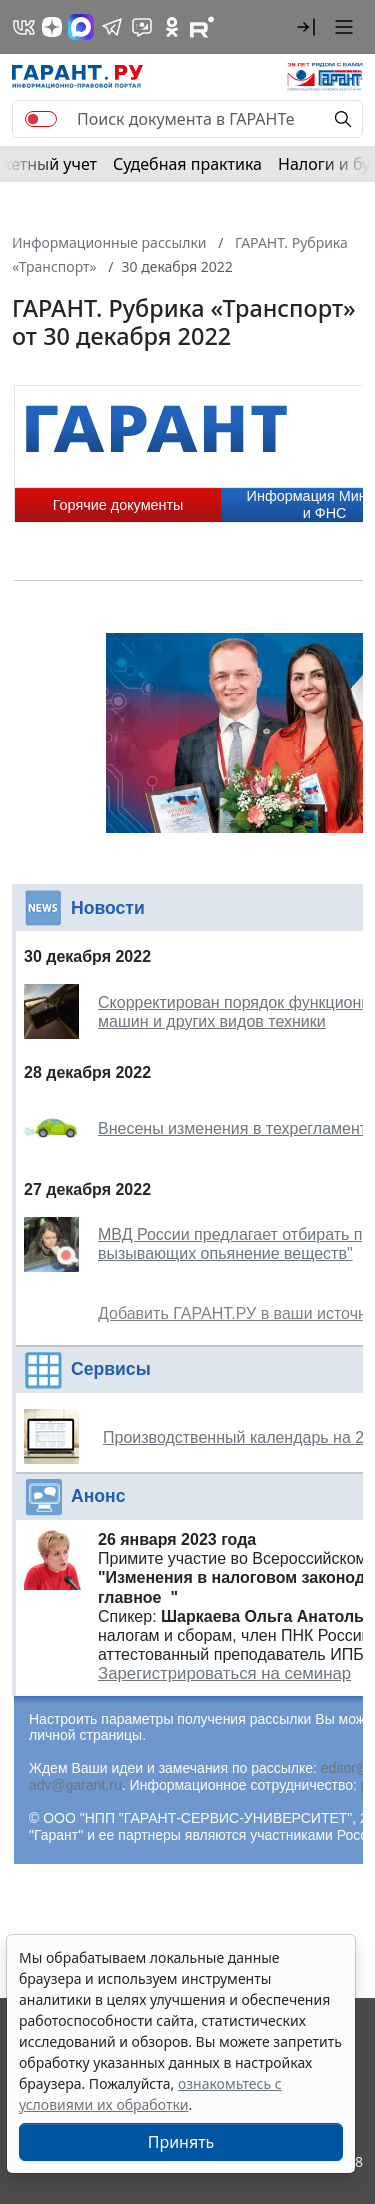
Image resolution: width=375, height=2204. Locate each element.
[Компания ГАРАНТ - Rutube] (202, 27)
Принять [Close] (181, 2142)
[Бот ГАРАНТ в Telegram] (142, 27)
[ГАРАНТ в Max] (81, 27)
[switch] (41, 119)
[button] (306, 27)
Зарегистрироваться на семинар (224, 1673)
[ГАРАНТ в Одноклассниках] (172, 27)
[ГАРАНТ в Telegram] (112, 27)
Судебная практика (187, 164)
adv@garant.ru (75, 1785)
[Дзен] (52, 27)
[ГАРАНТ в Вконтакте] (24, 27)
